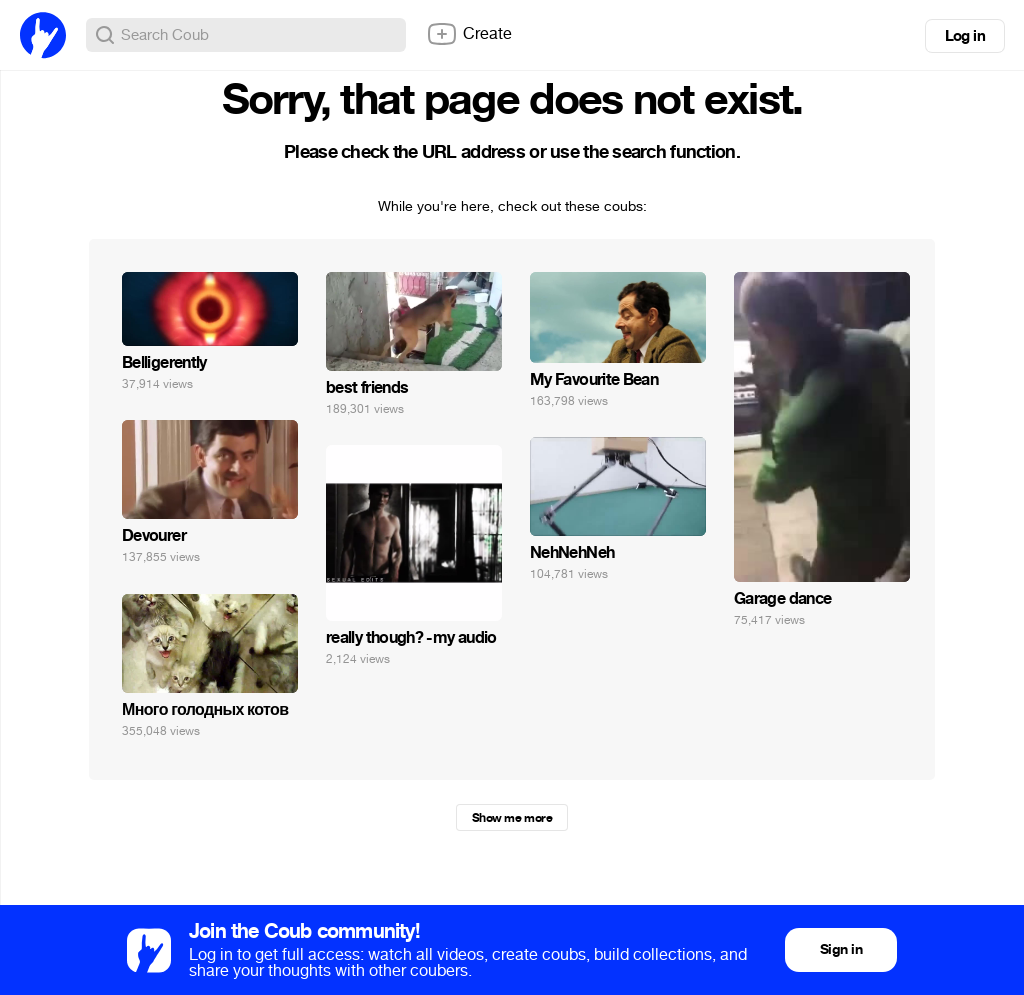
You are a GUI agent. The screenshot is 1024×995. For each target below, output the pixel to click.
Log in (965, 36)
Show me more (512, 818)
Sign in (841, 949)
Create (469, 34)
